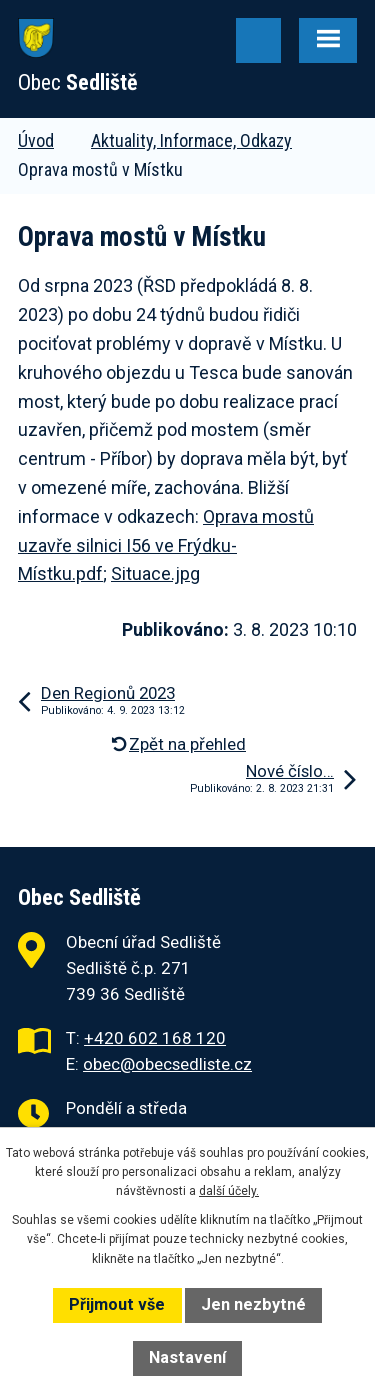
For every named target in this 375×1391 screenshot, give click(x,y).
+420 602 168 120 (155, 1038)
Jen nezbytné (253, 1304)
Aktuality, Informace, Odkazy (191, 140)
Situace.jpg (155, 573)
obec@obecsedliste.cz (167, 1064)
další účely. (229, 1191)
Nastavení (187, 1357)
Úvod (36, 140)
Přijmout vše (117, 1304)
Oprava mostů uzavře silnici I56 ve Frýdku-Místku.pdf (166, 545)
